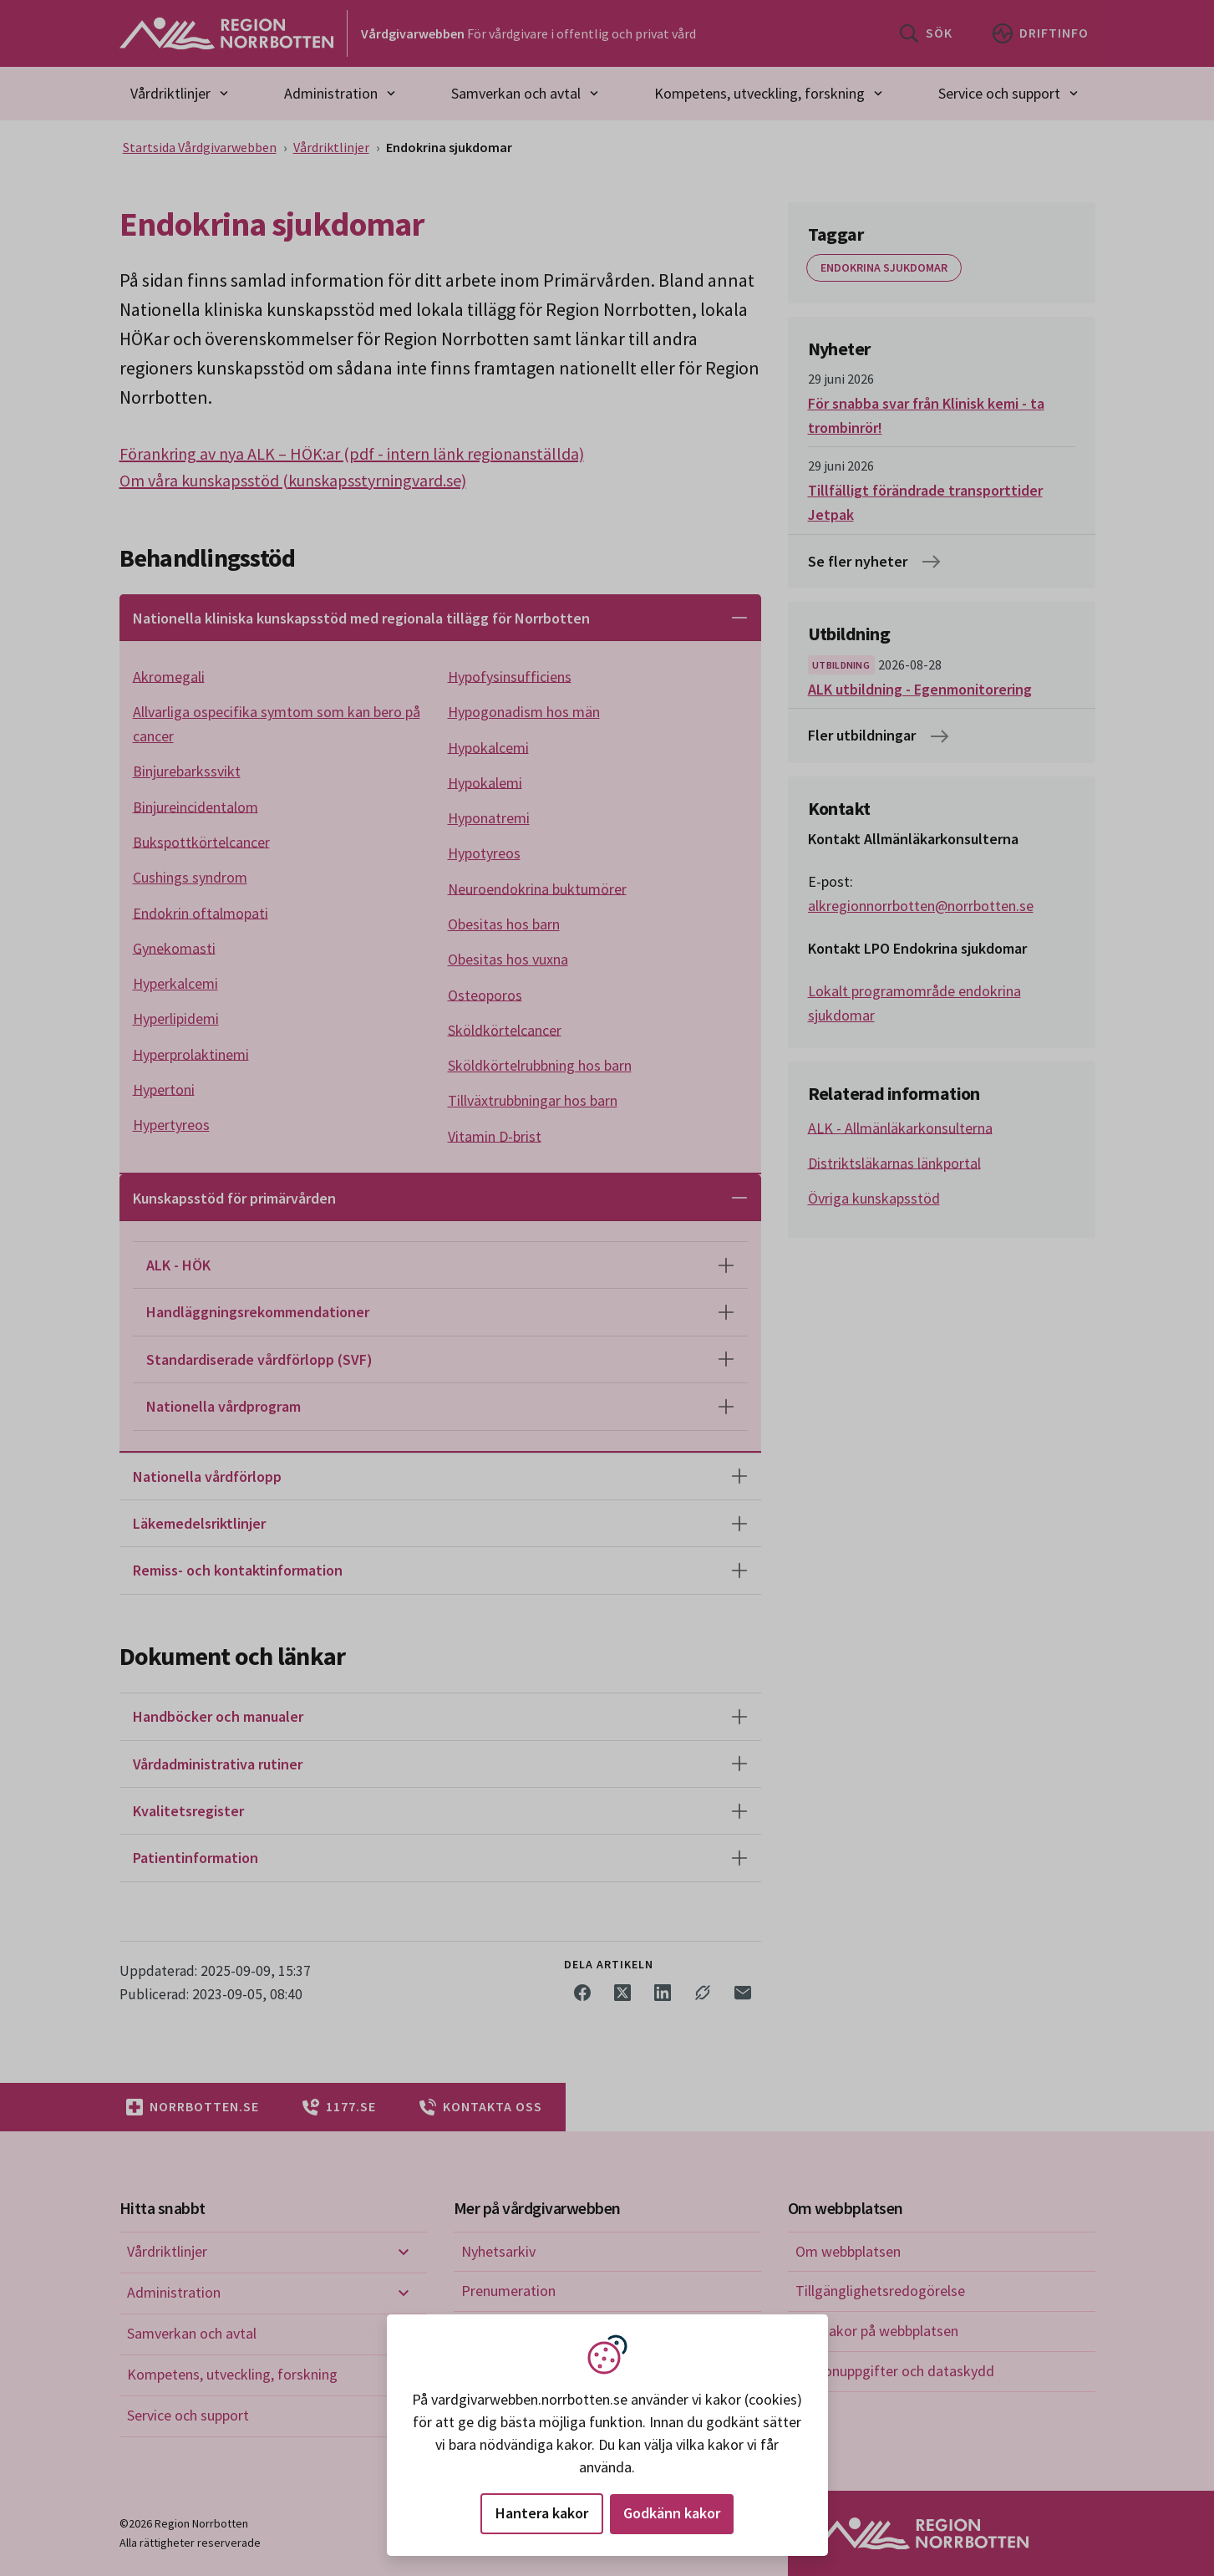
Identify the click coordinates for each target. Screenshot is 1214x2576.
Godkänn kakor (671, 2513)
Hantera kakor (541, 2513)
